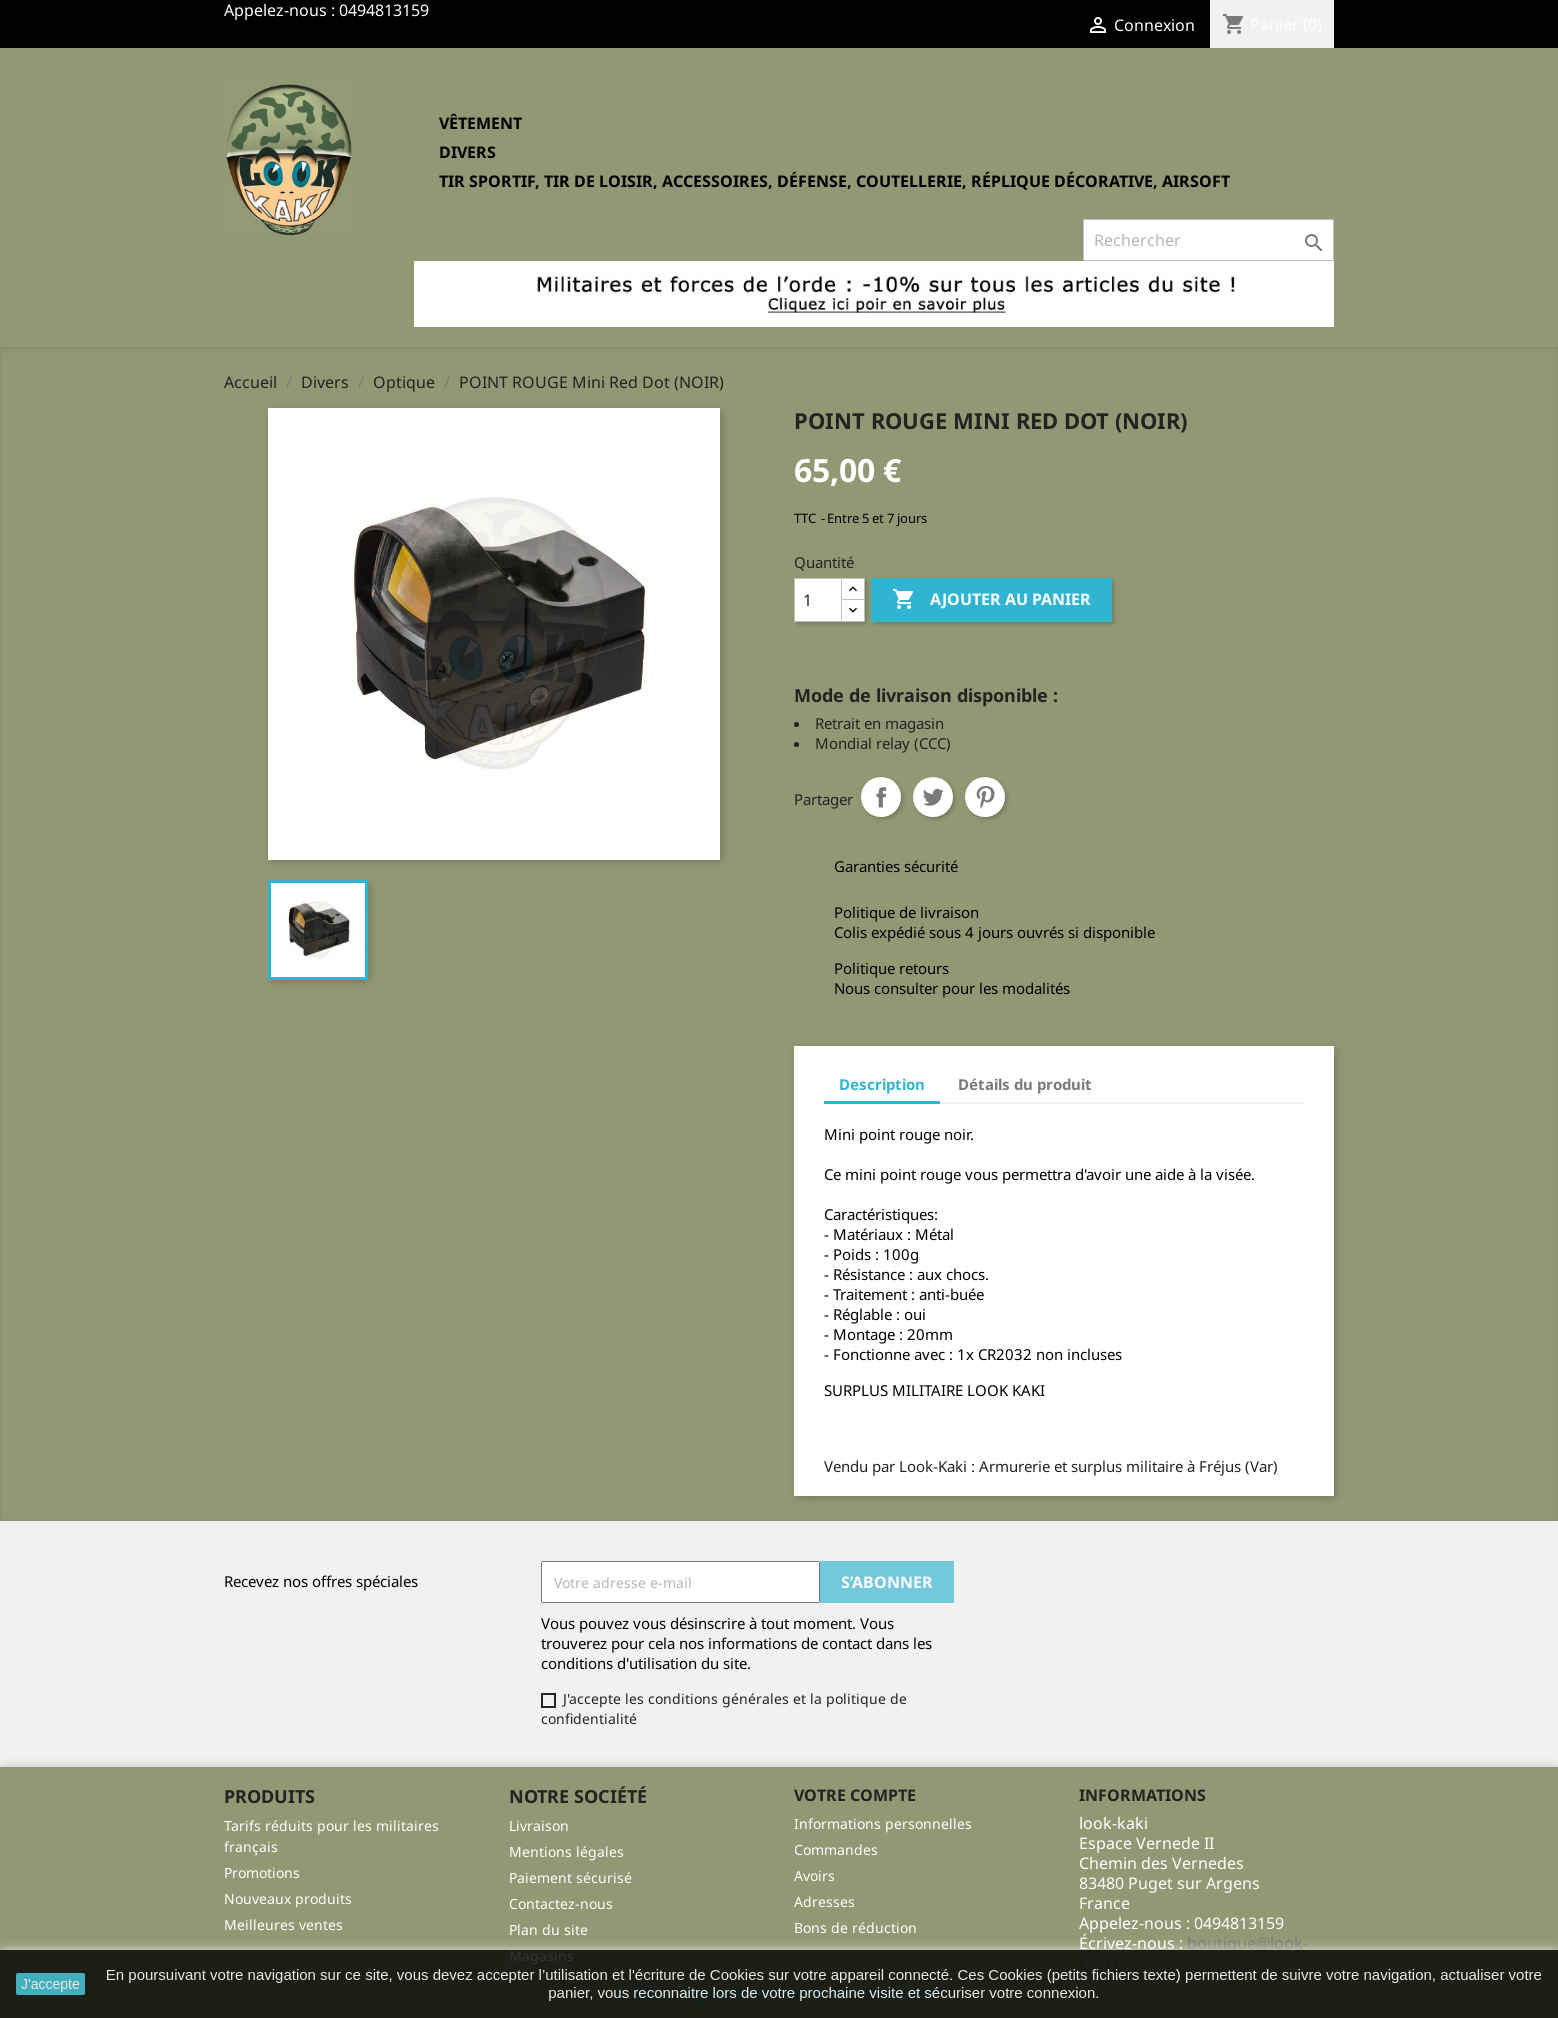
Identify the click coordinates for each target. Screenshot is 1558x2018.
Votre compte (855, 1795)
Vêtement (480, 123)
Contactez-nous (561, 1903)
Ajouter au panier (991, 600)
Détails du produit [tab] (1025, 1084)
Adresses (824, 1901)
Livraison (539, 1825)
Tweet (933, 797)
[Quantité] (818, 600)
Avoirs (814, 1875)
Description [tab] (882, 1084)
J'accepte (50, 1984)
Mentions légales (566, 1851)
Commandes (836, 1849)
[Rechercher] (1208, 240)
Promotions (262, 1872)
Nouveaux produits (288, 1898)
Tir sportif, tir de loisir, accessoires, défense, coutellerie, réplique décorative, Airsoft (834, 181)
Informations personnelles (883, 1823)
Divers (467, 152)
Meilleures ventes (283, 1924)
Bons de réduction (855, 1927)
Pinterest (985, 797)
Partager (881, 797)
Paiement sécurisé (570, 1877)
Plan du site (548, 1929)
